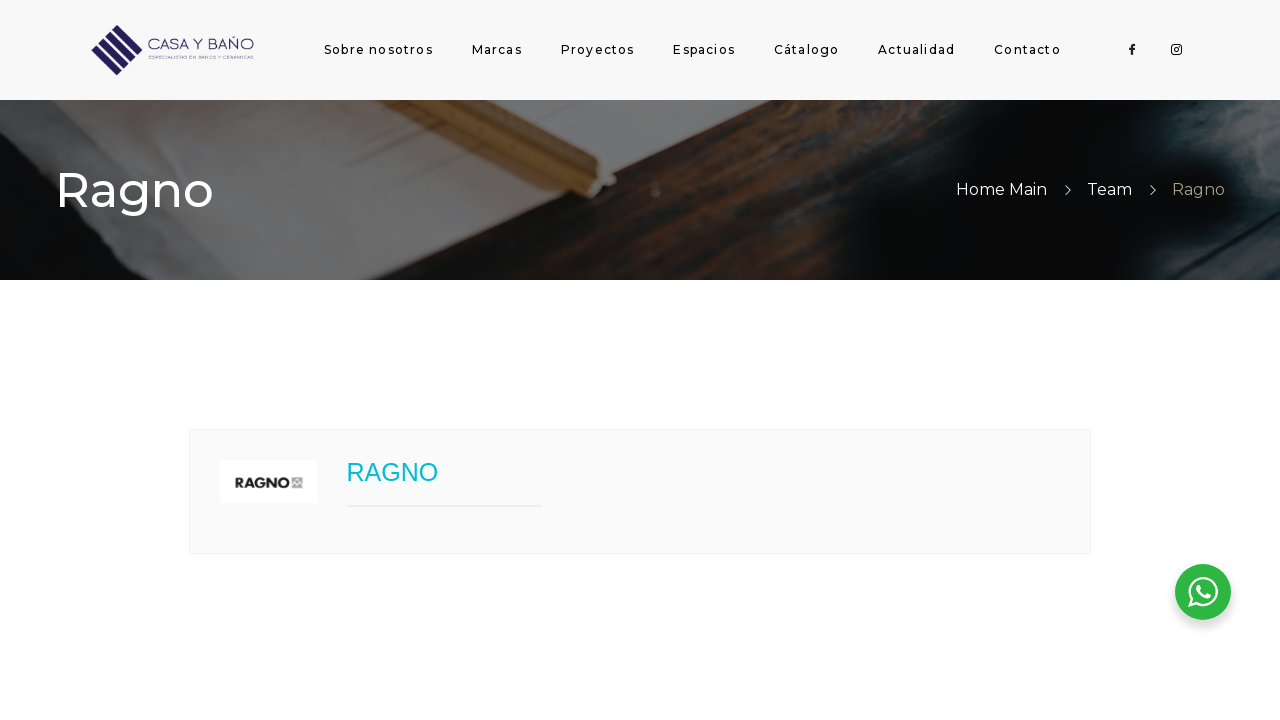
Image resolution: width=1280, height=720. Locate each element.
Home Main (1001, 189)
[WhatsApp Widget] (1203, 592)
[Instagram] (1177, 50)
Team (1109, 189)
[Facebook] (1133, 50)
